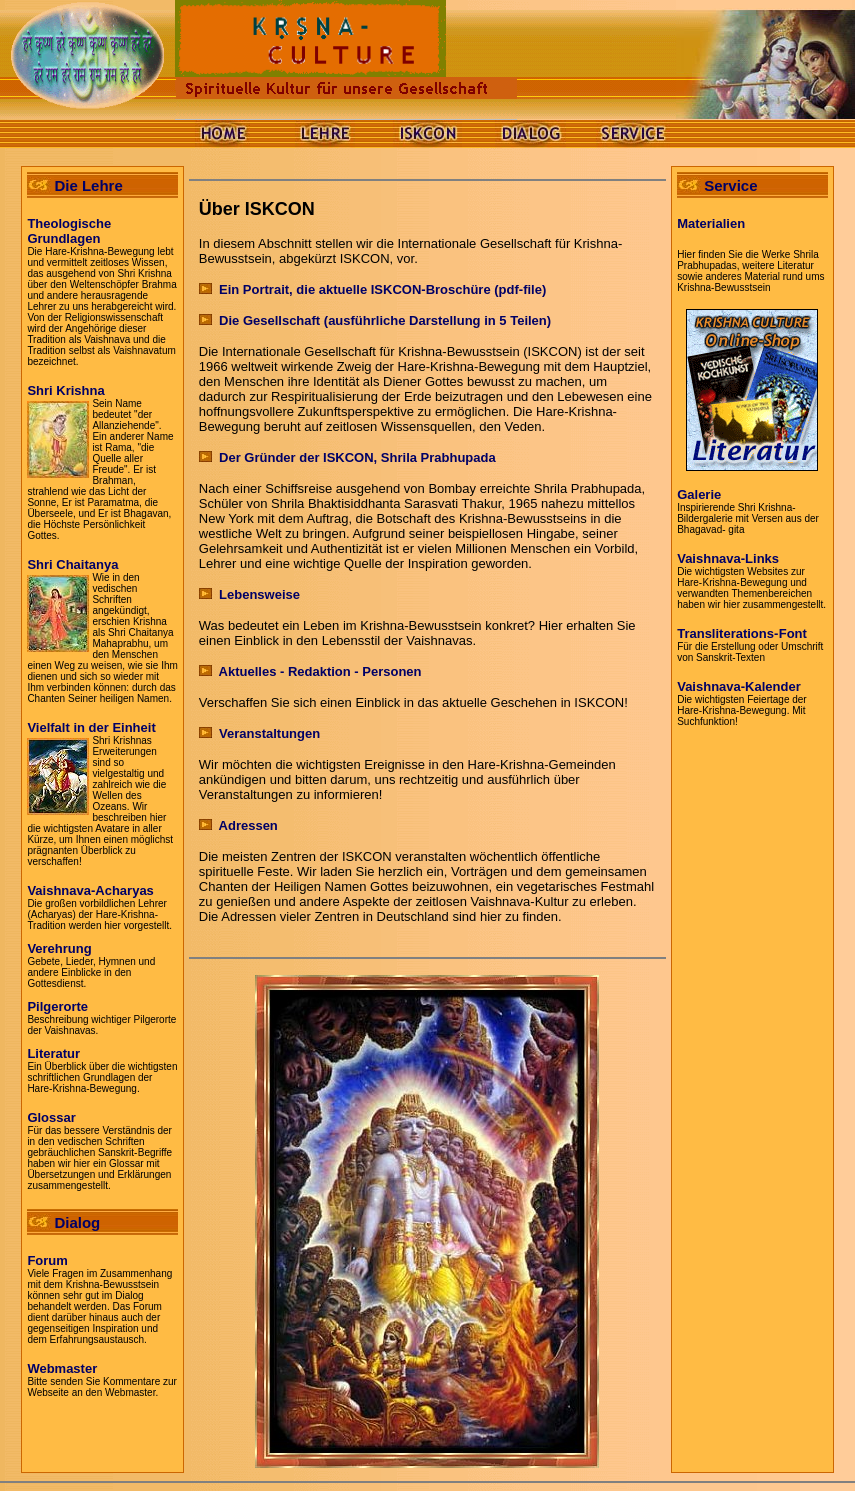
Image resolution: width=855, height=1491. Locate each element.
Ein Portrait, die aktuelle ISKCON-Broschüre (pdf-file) (372, 289)
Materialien (711, 223)
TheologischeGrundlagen (69, 231)
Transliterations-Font (742, 633)
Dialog (77, 1222)
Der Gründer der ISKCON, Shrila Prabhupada (347, 457)
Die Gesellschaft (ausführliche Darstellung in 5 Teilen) (375, 320)
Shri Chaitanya (72, 564)
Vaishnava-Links (728, 558)
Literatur (53, 1053)
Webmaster (62, 1368)
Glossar (51, 1117)
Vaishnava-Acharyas (90, 890)
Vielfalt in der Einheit (91, 727)
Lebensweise (249, 594)
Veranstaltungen (259, 733)
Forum (47, 1260)
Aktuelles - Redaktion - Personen (310, 671)
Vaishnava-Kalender (739, 686)
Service (730, 185)
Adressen (238, 825)
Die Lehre (88, 185)
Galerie (699, 494)
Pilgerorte (57, 1006)
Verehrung (59, 948)
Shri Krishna (65, 390)
